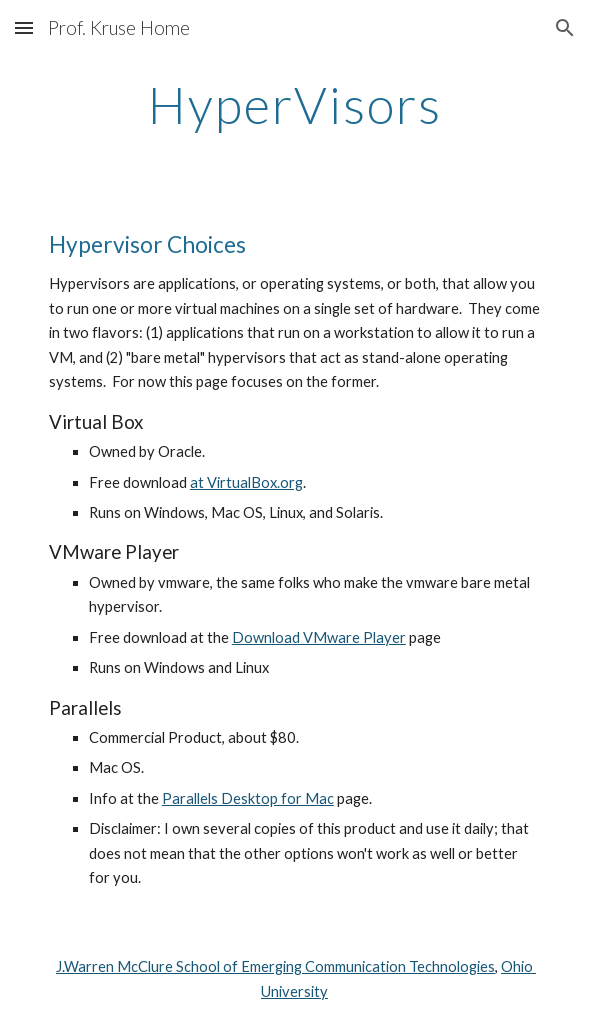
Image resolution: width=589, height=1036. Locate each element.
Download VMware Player (319, 637)
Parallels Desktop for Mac (248, 798)
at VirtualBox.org (246, 482)
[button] (24, 27)
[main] (294, 105)
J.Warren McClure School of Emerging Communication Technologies (275, 966)
